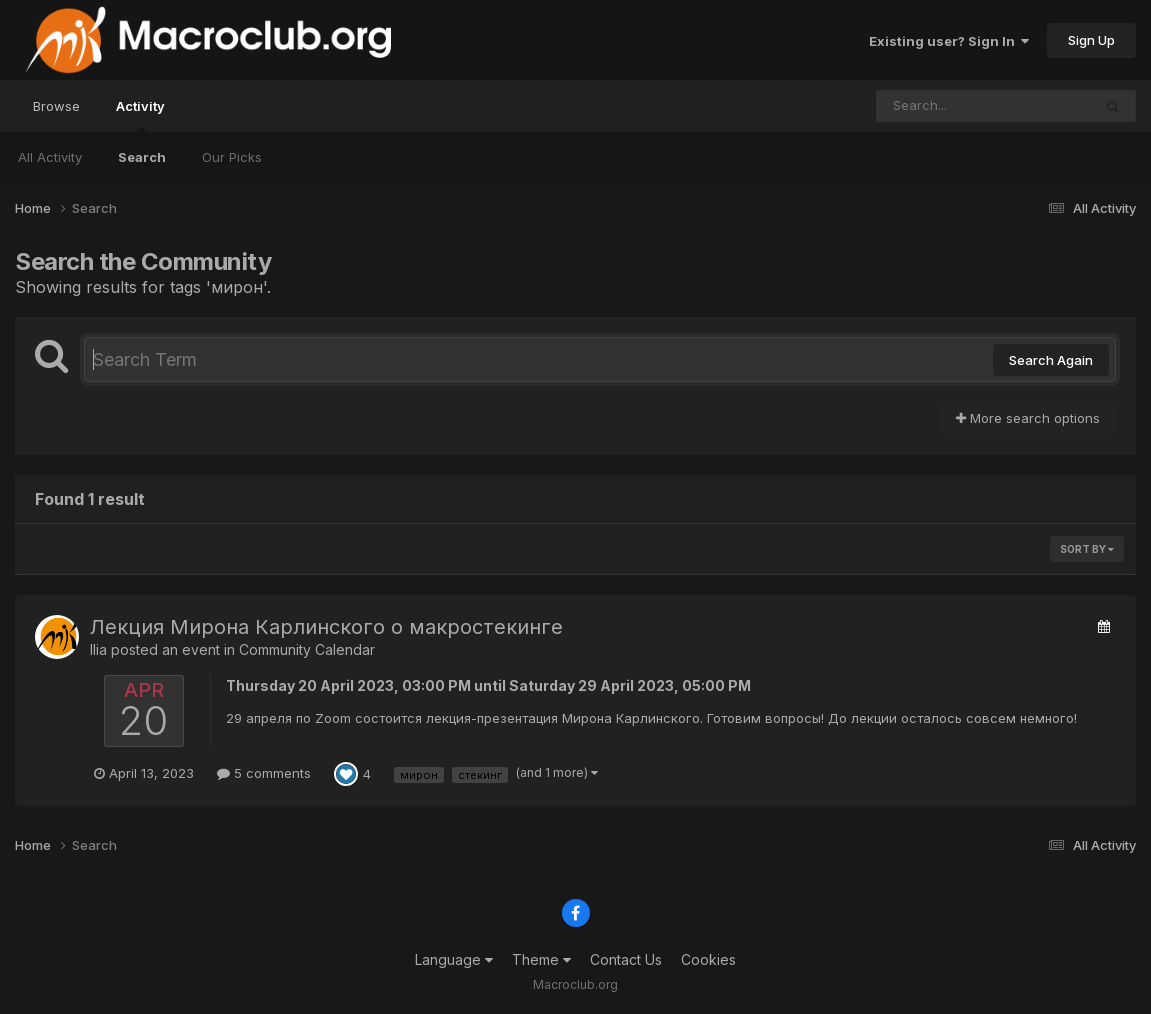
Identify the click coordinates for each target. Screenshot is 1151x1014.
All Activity (50, 157)
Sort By (1087, 549)
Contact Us (626, 959)
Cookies (708, 959)
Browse (56, 106)
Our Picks (232, 157)
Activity (140, 115)
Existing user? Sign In (949, 41)
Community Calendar (307, 649)
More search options (1028, 418)
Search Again (1051, 360)
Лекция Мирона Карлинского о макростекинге (326, 627)
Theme (541, 959)
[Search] (929, 106)
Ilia (98, 649)
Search (142, 157)
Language (454, 959)
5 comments (264, 773)
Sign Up (1091, 40)
